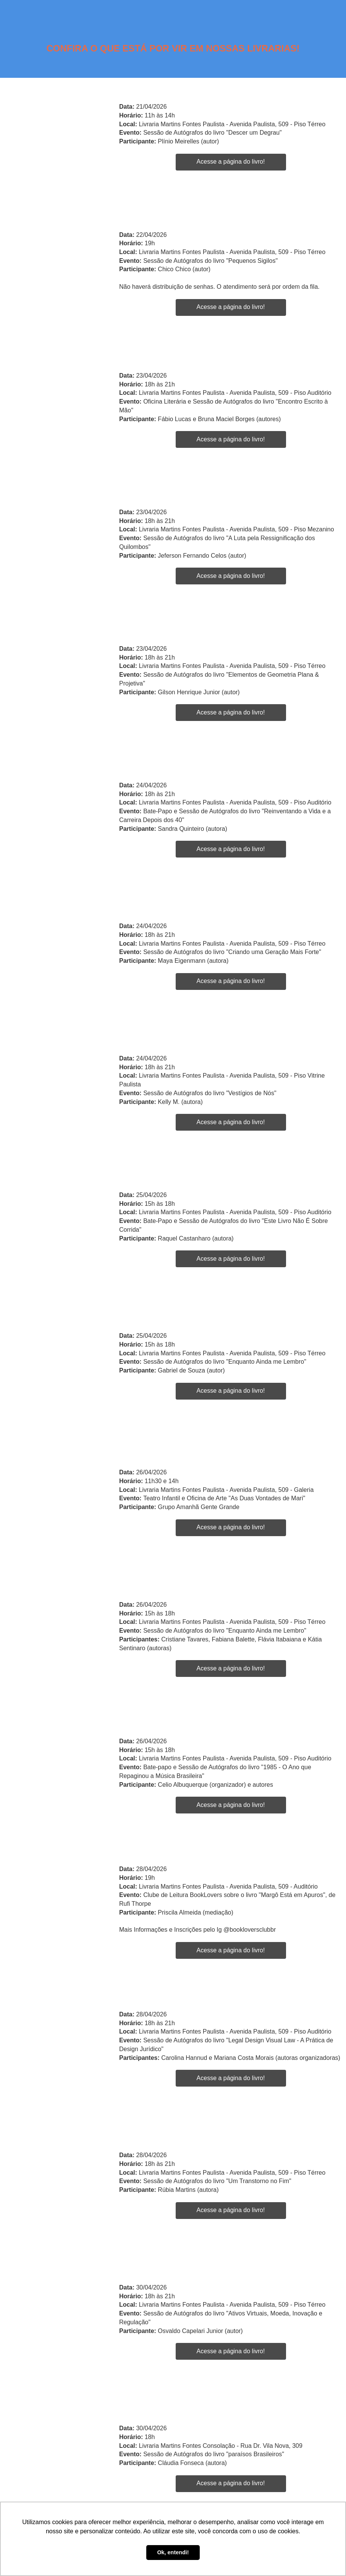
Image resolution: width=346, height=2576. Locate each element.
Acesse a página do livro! (231, 161)
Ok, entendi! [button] (173, 2552)
